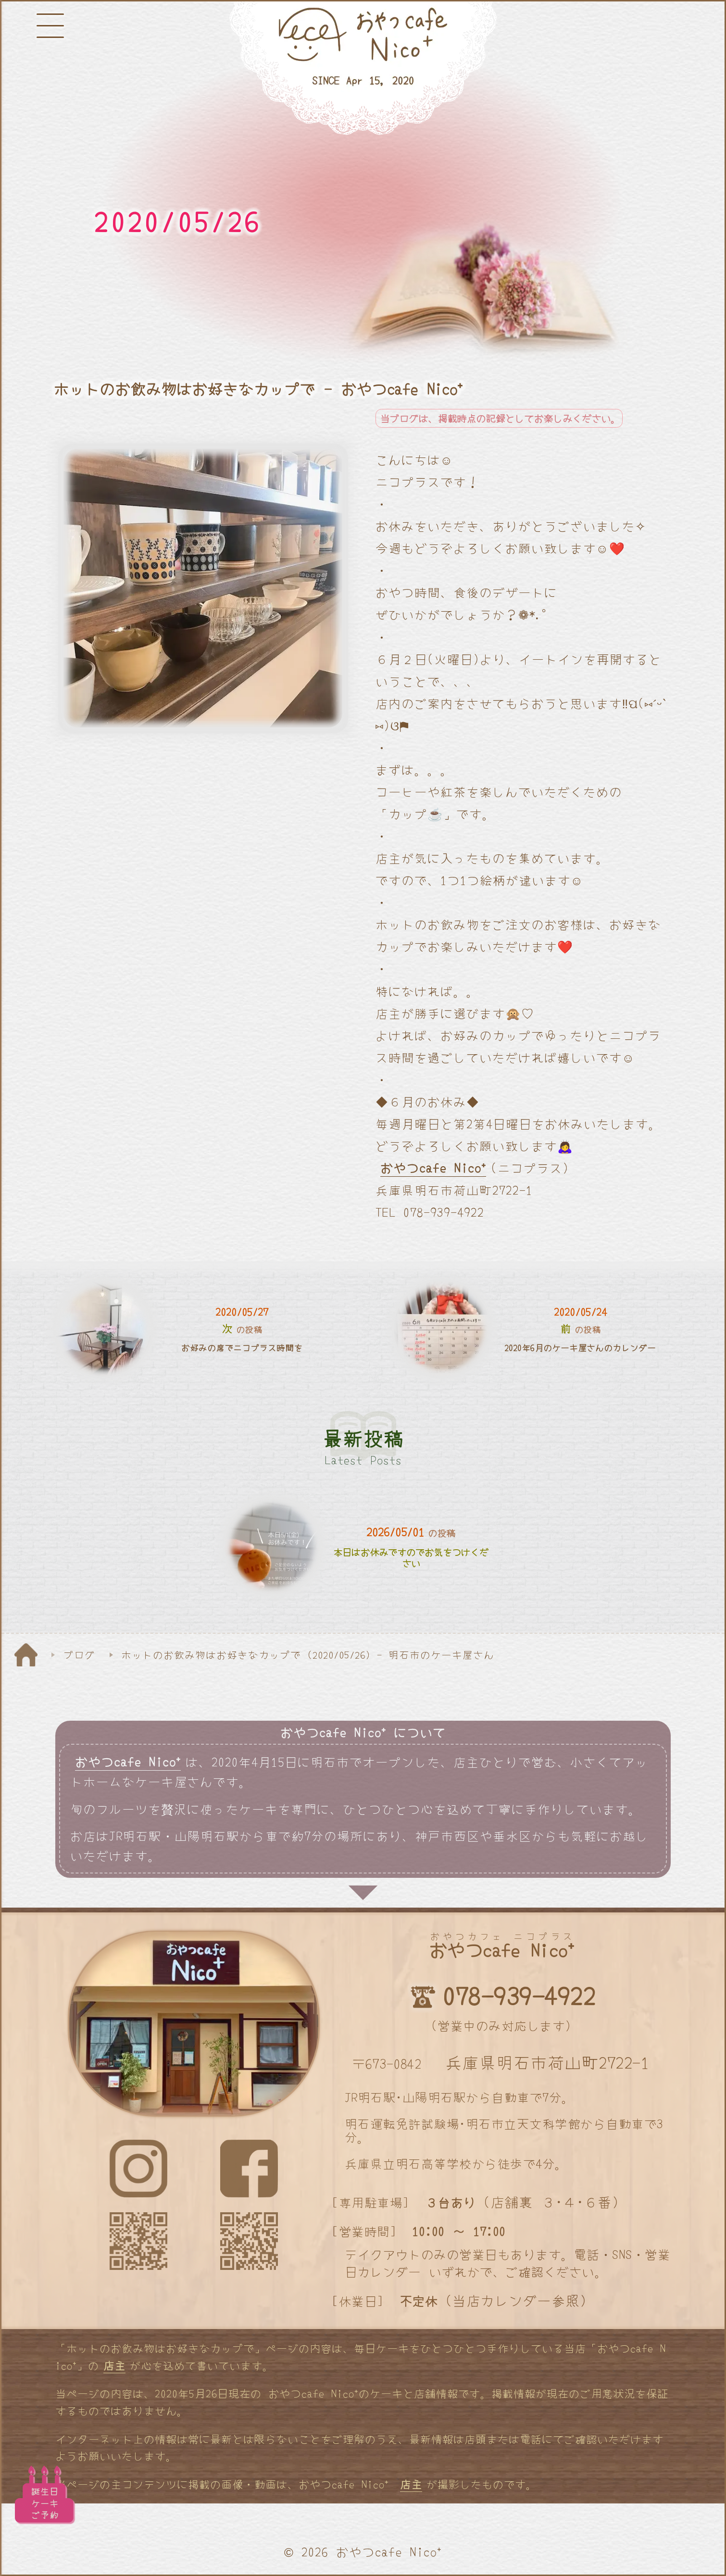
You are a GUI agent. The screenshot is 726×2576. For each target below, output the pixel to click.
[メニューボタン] (50, 25)
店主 (114, 2365)
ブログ (79, 1654)
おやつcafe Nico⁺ (433, 1167)
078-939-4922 (518, 1995)
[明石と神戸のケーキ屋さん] (363, 68)
